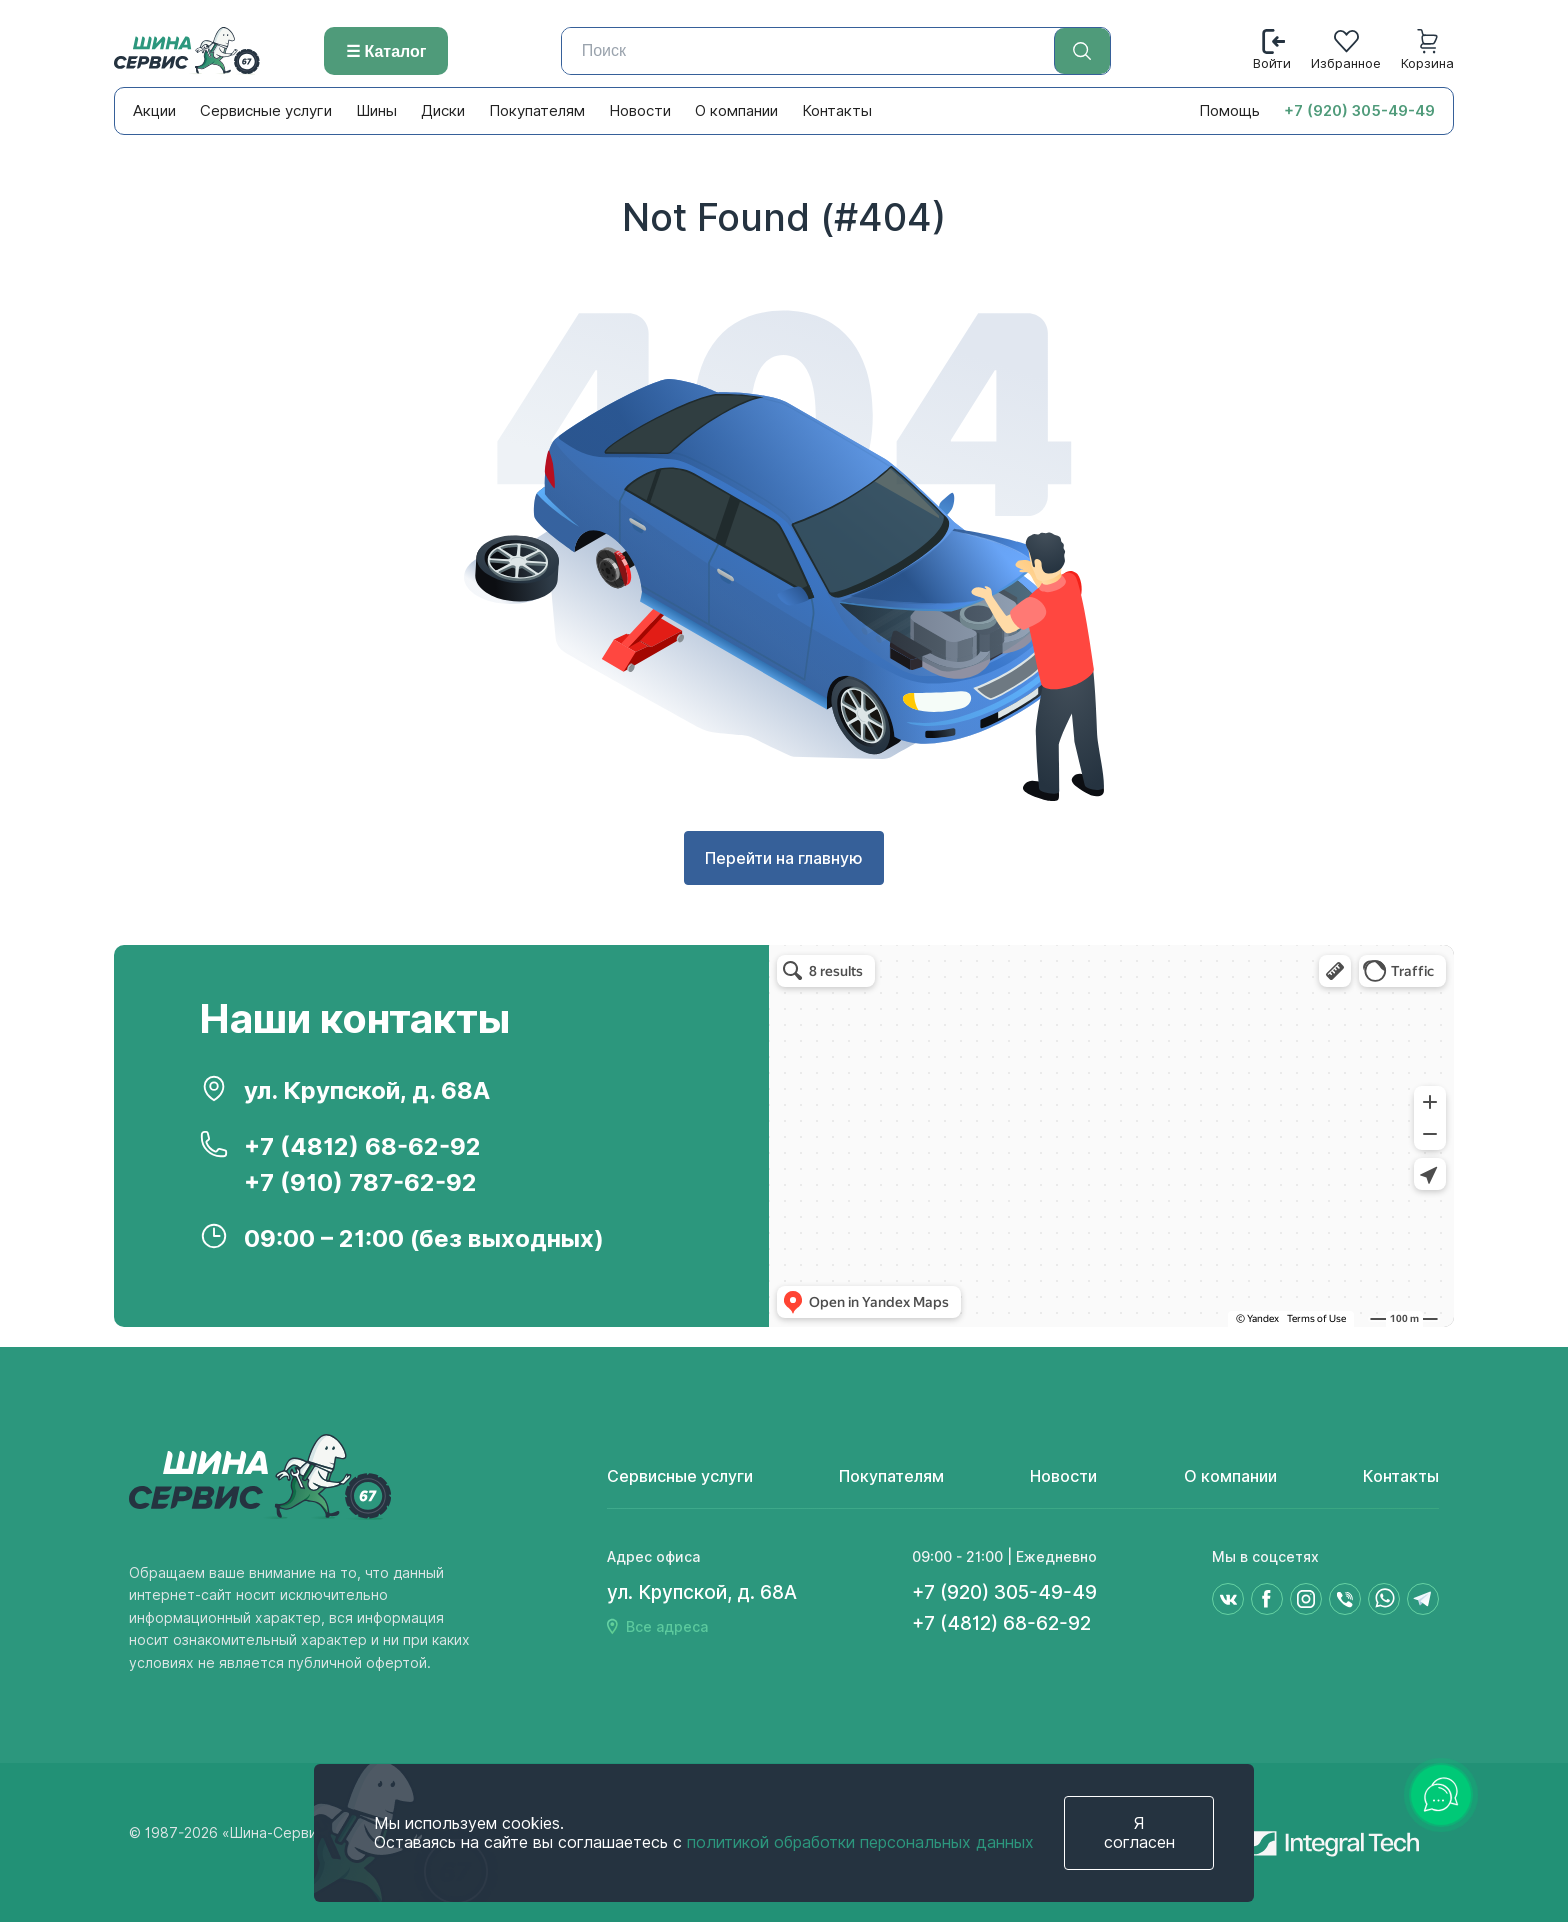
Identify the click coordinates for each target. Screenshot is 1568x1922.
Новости (640, 111)
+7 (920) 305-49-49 (1359, 111)
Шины (376, 111)
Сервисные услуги (266, 111)
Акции (154, 111)
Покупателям (537, 111)
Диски (443, 111)
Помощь (1229, 111)
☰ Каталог (386, 51)
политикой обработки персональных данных (860, 1842)
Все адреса (667, 1627)
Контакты (837, 111)
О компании (736, 111)
